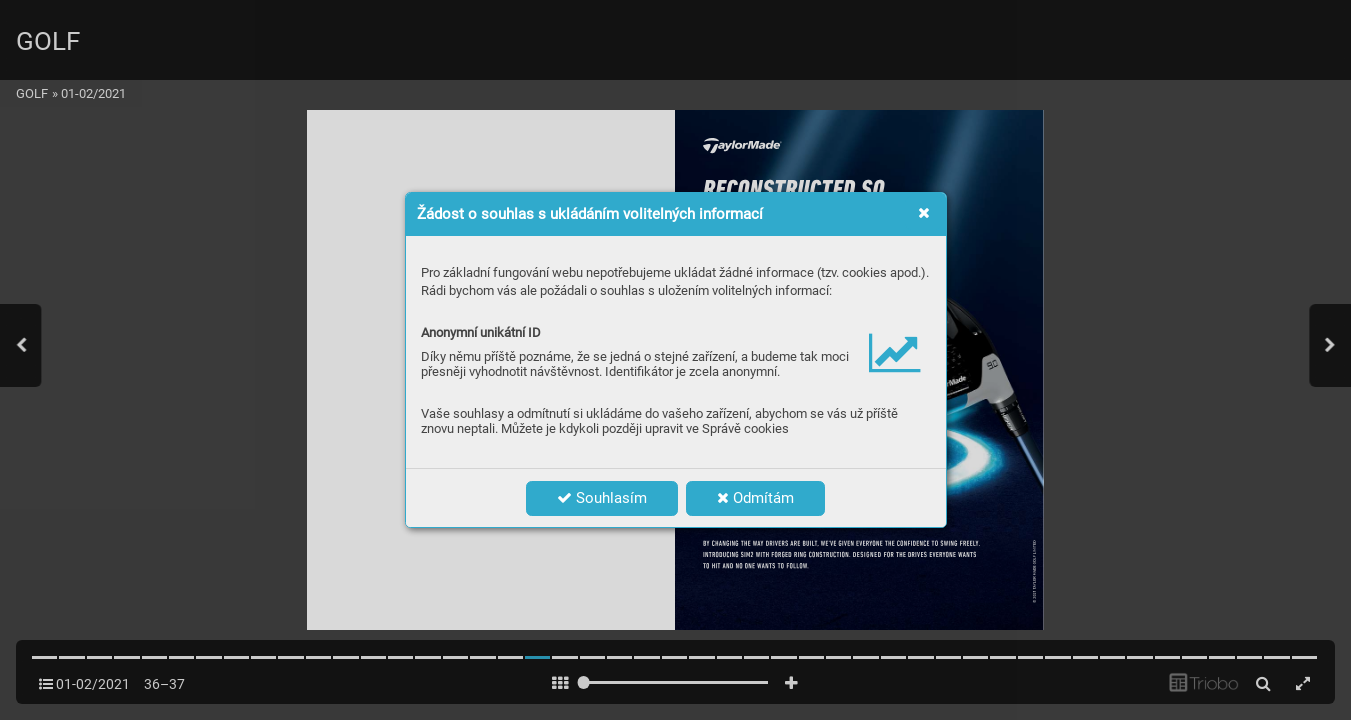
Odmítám (755, 498)
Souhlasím (602, 498)
